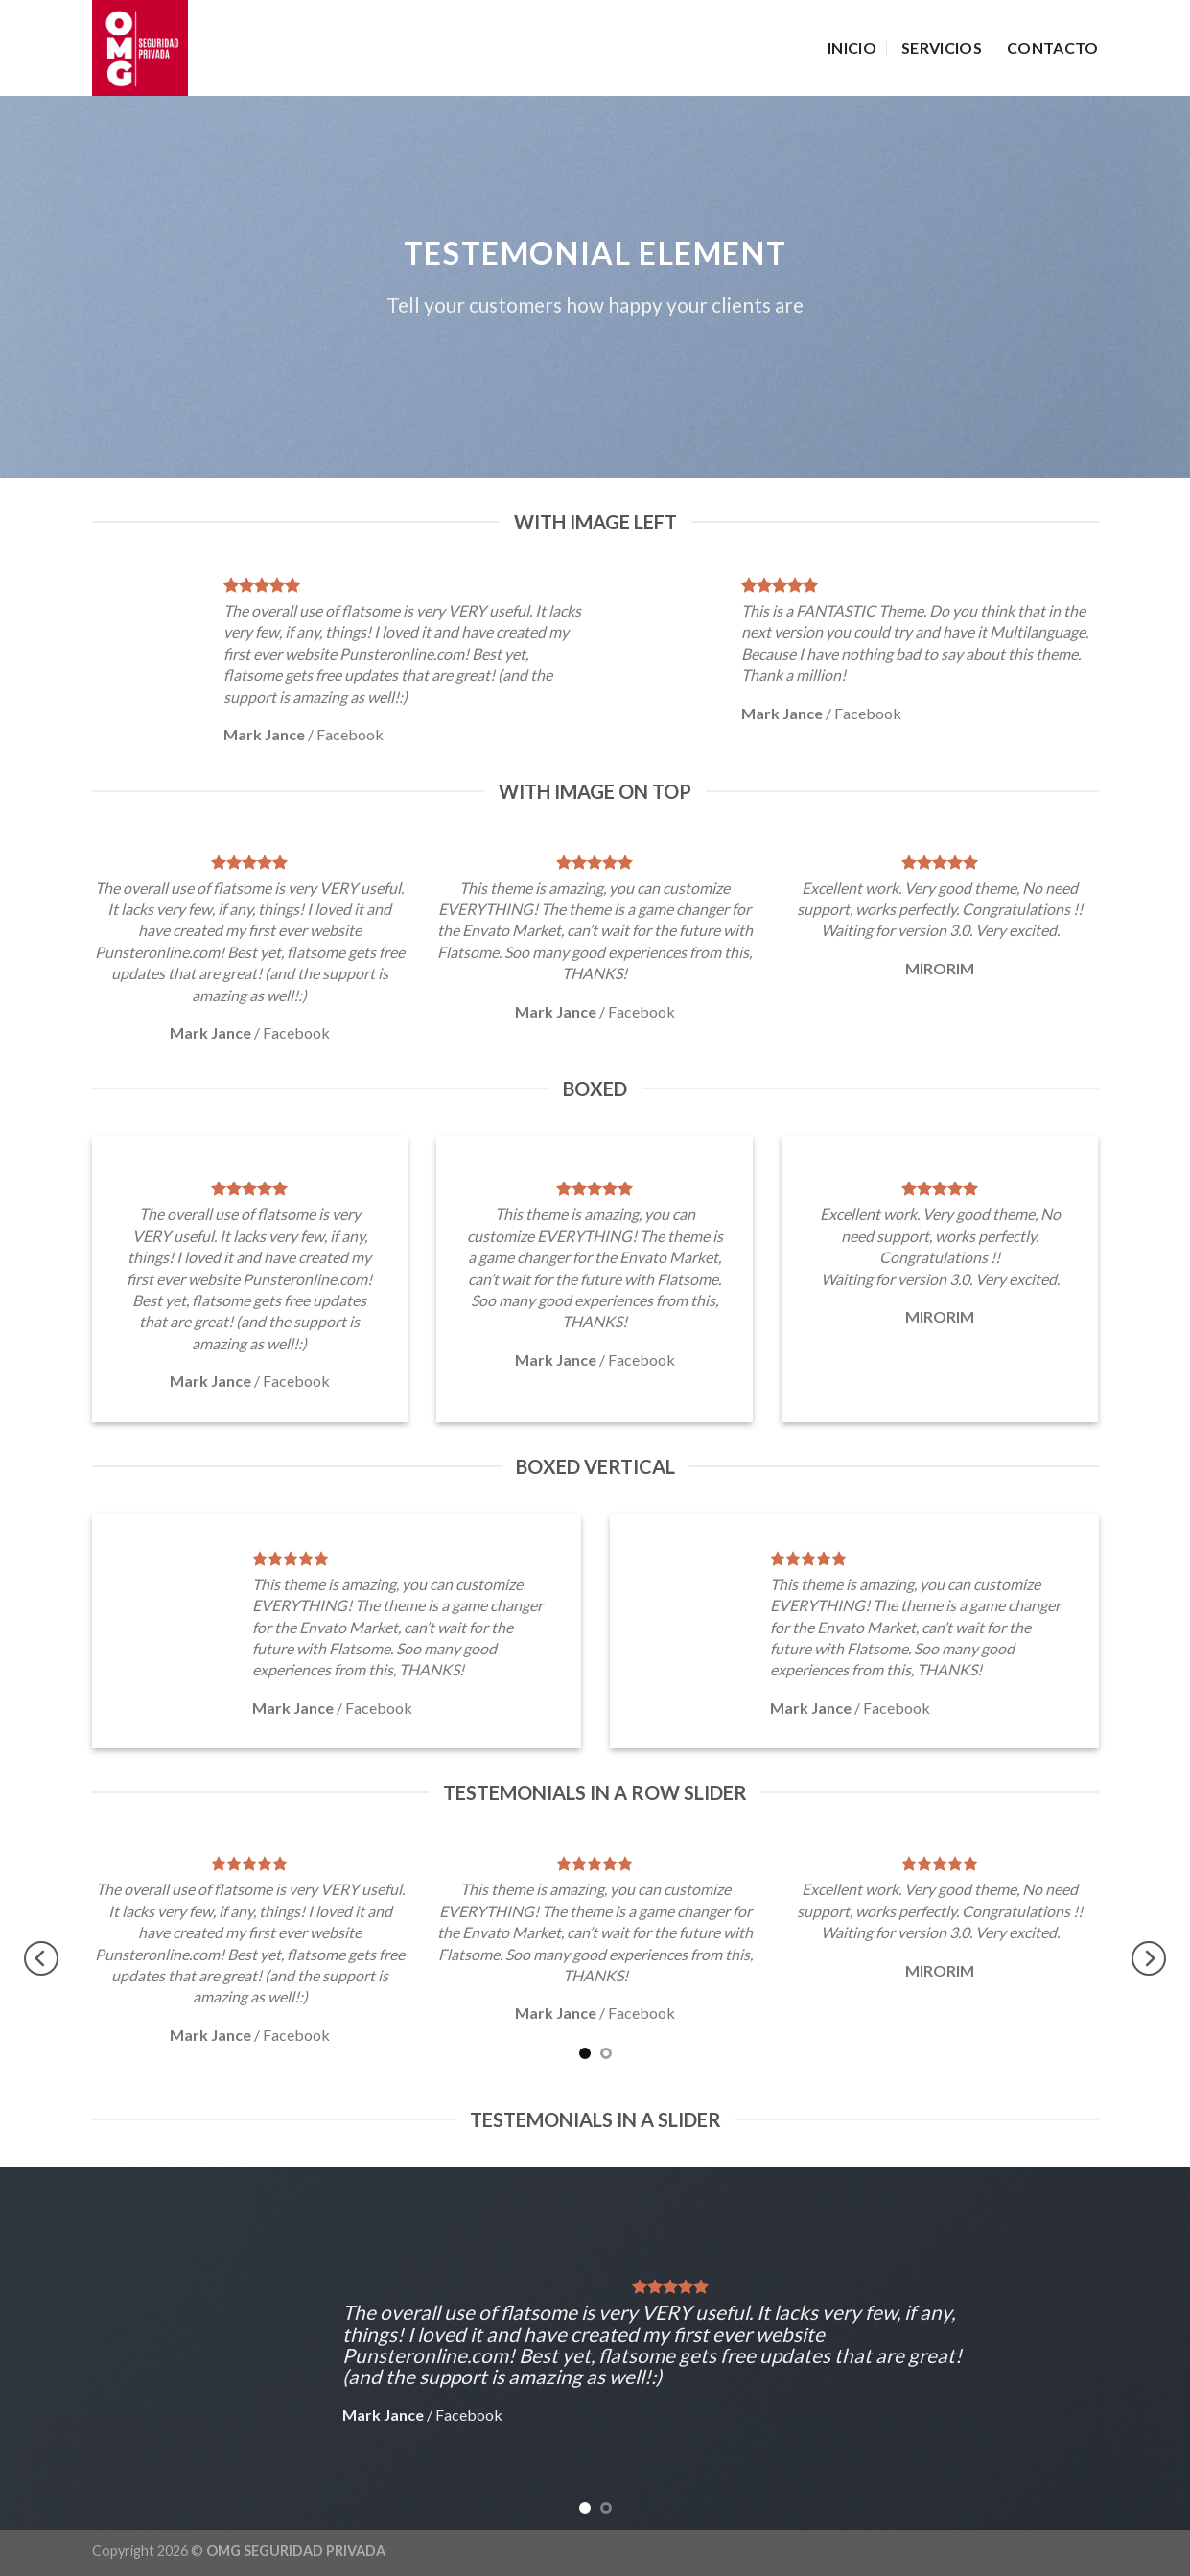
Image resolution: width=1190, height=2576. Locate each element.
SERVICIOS (941, 47)
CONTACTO (1053, 47)
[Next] (1149, 1957)
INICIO (852, 47)
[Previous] (41, 1957)
